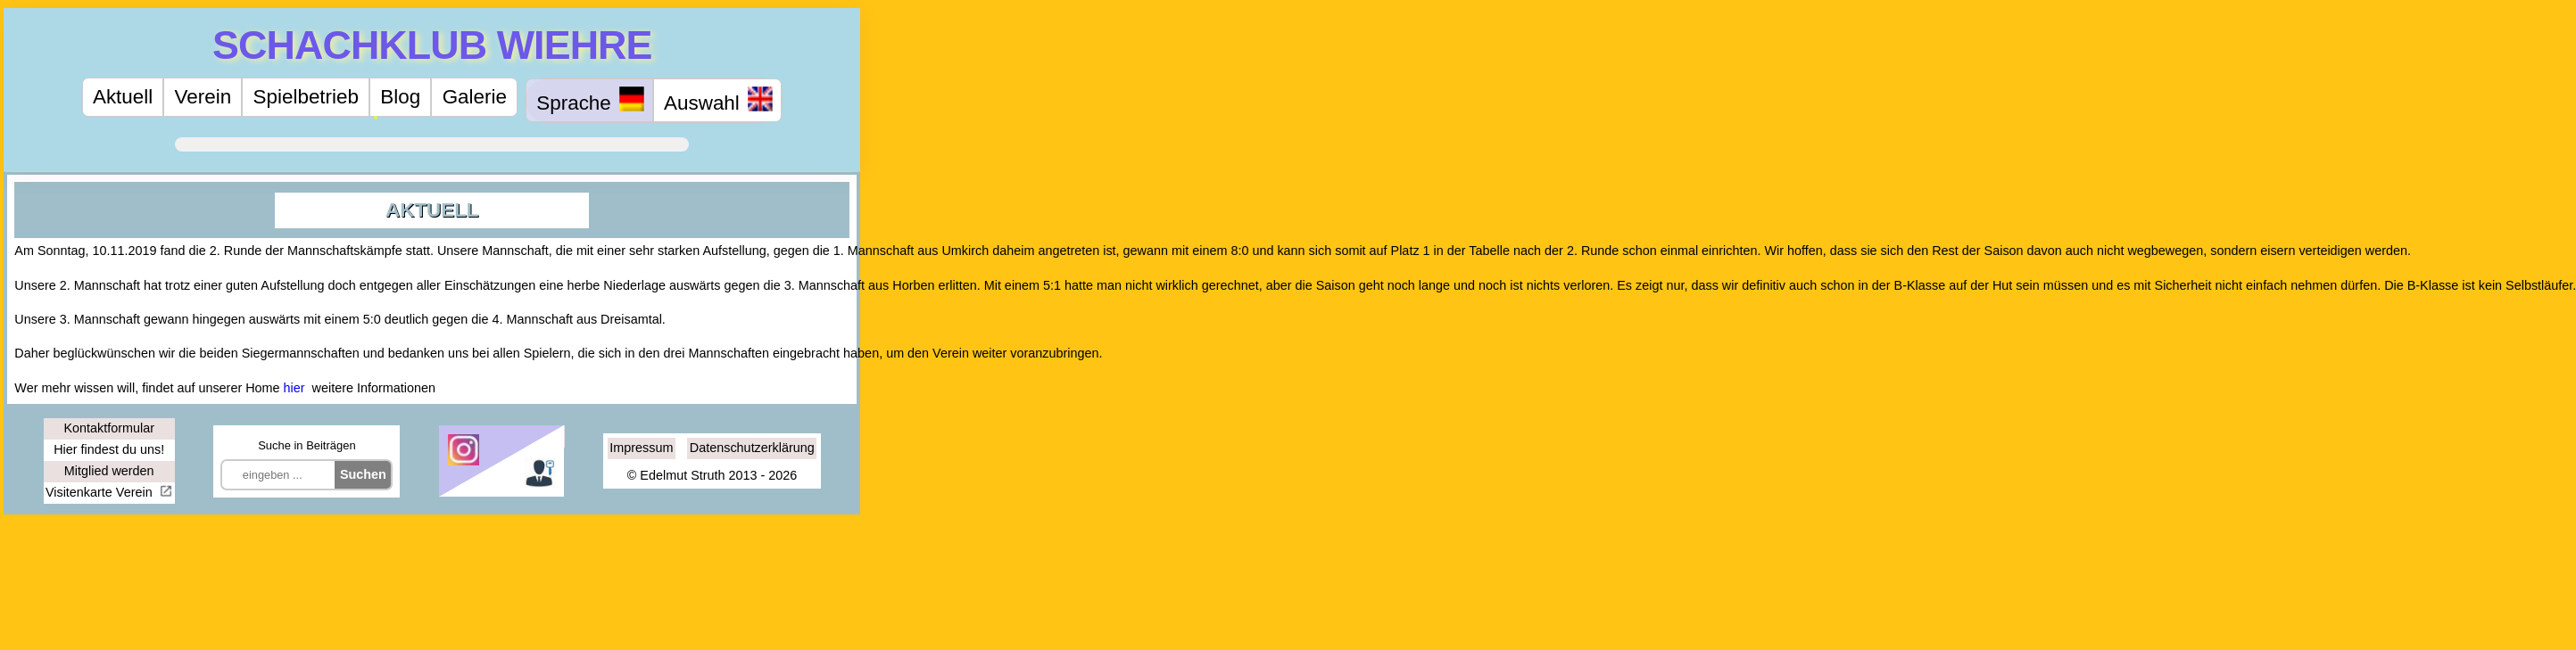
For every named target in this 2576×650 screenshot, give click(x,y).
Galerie (475, 96)
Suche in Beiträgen (306, 445)
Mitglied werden (109, 471)
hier (294, 388)
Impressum (641, 447)
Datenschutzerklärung (752, 447)
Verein (203, 96)
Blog (400, 96)
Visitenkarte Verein (101, 492)
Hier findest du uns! (109, 449)
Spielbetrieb (306, 96)
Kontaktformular (108, 428)
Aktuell (123, 96)
